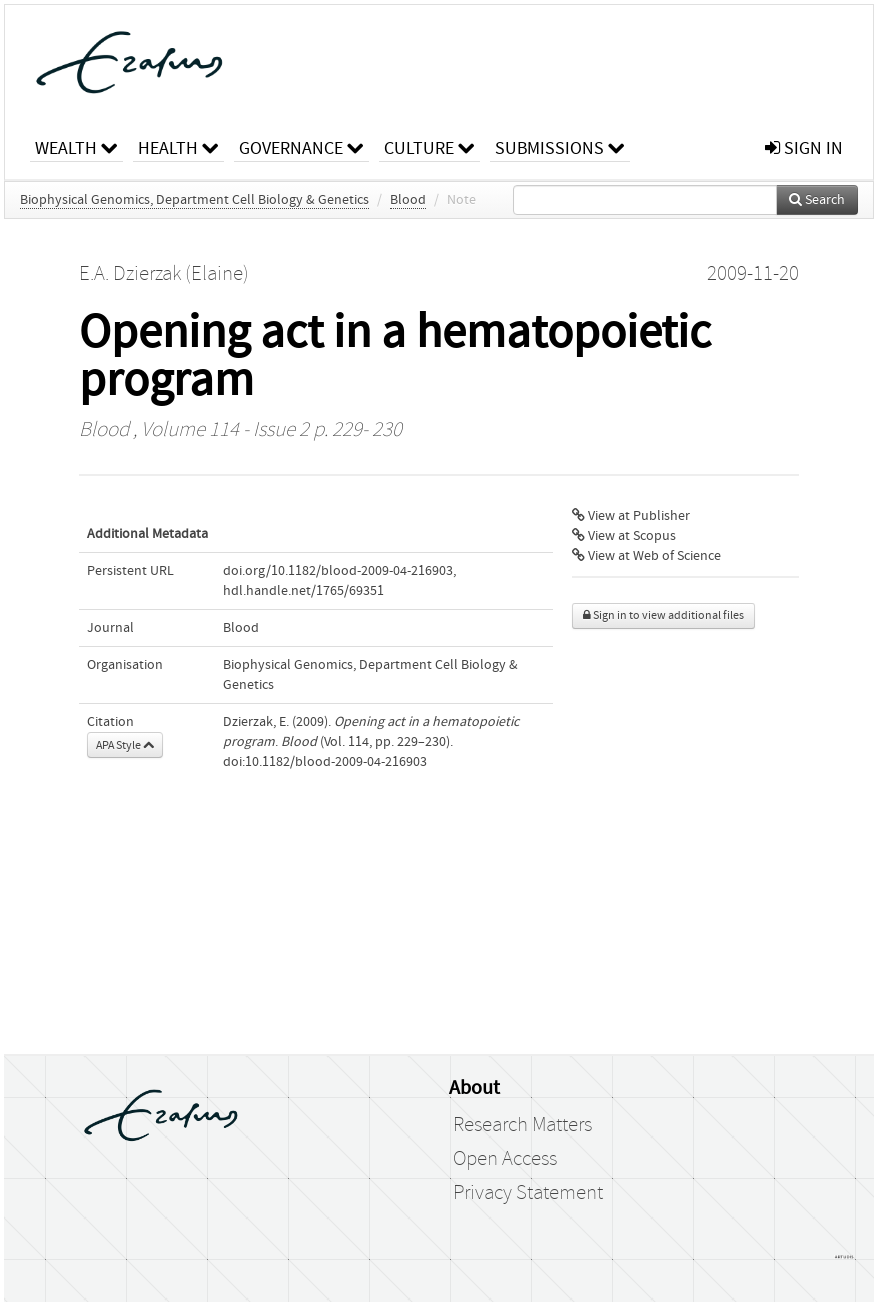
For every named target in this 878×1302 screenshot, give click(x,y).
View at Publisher (631, 516)
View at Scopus (624, 536)
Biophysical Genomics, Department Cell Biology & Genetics (194, 200)
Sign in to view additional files (663, 615)
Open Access (505, 1159)
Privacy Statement (528, 1193)
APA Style (125, 745)
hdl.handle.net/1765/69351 (303, 591)
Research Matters (522, 1125)
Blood (408, 200)
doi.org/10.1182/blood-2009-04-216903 (338, 571)
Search (817, 200)
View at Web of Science (646, 556)
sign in (804, 148)
